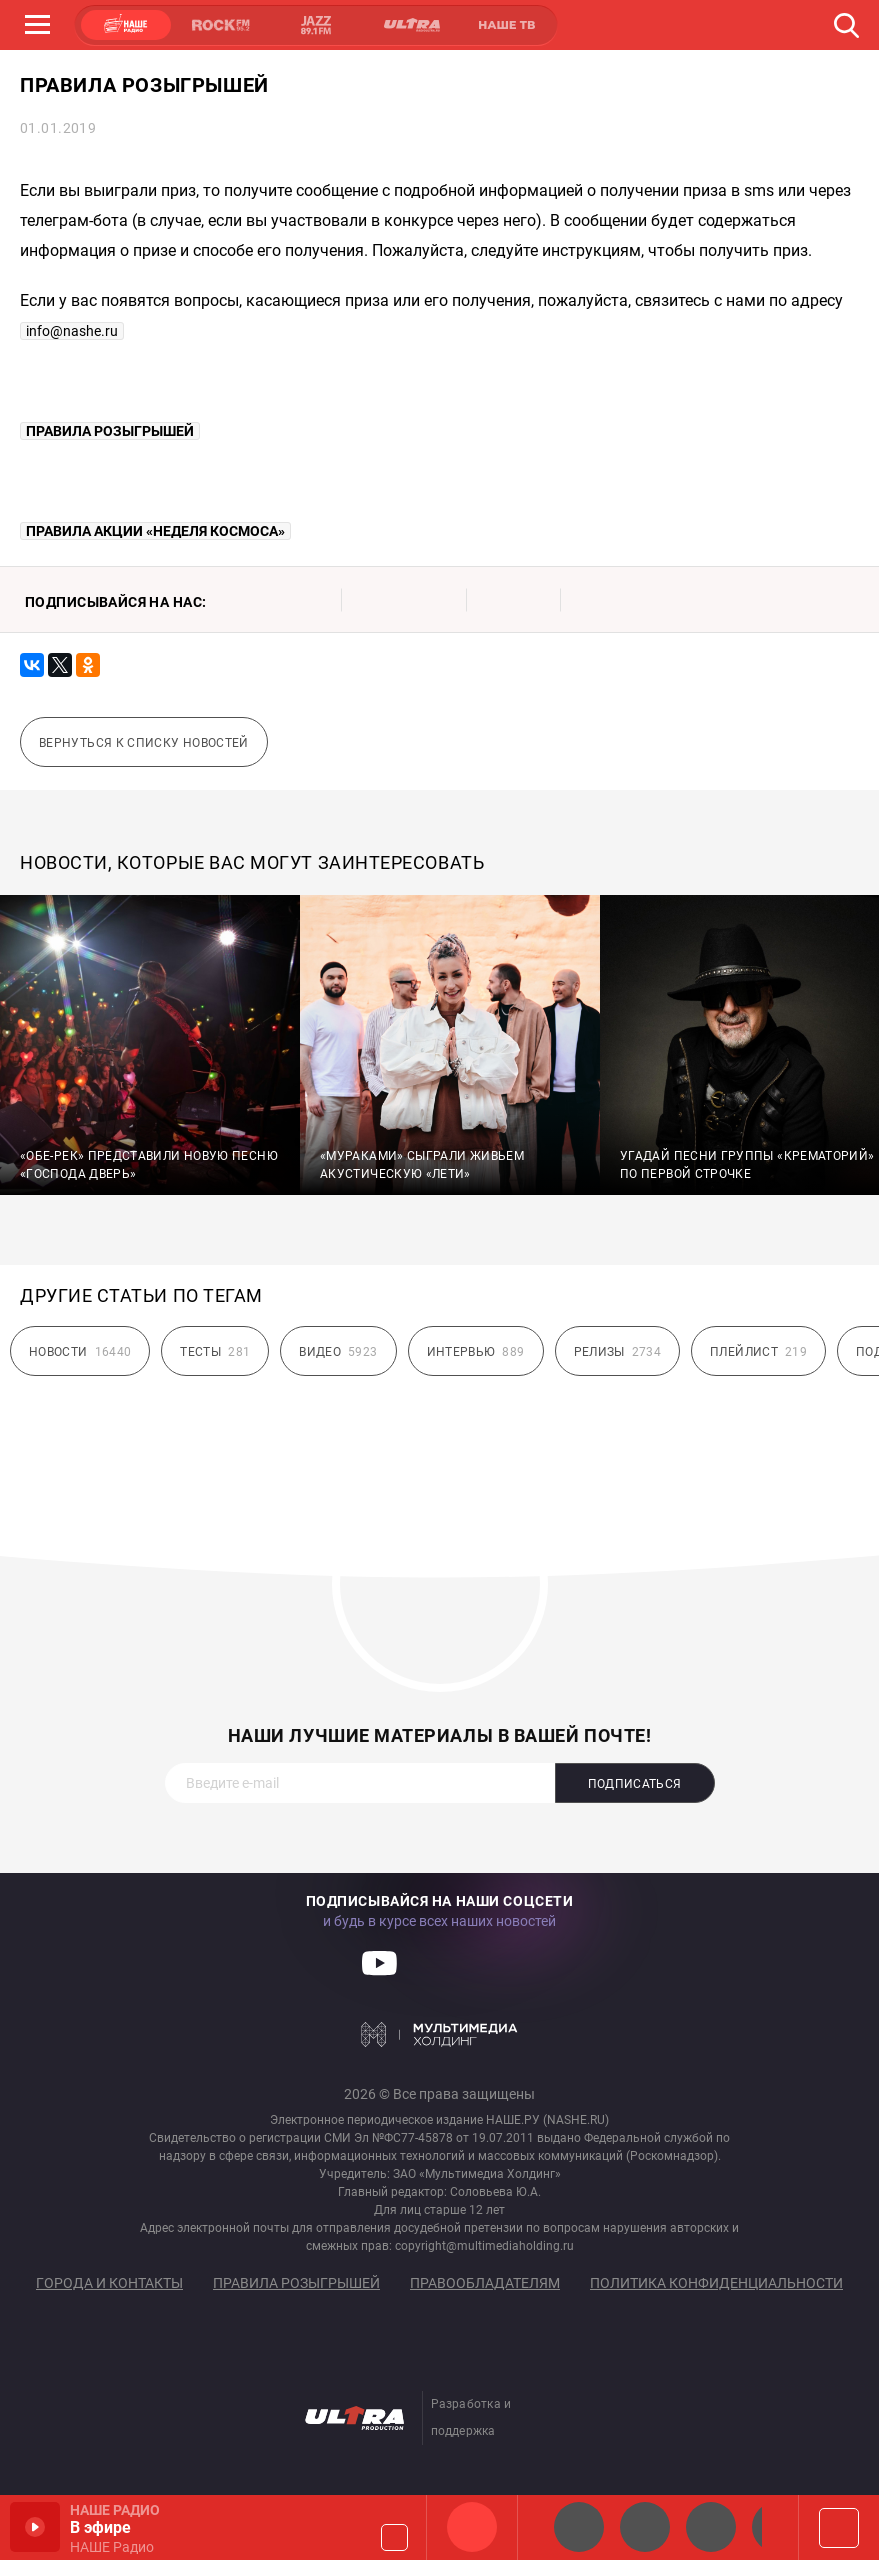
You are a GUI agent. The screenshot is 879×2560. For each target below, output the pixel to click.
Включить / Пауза (35, 2527)
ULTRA (411, 25)
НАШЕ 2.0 (579, 2527)
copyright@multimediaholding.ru (484, 2246)
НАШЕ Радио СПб (645, 2527)
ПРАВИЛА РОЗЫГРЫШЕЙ (110, 431)
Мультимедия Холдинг (439, 2034)
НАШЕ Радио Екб (711, 2527)
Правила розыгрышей (296, 2283)
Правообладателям (485, 2283)
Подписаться (635, 1784)
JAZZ (316, 25)
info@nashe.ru (72, 331)
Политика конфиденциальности (716, 2283)
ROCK (221, 25)
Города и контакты (109, 2283)
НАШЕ (126, 25)
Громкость (394, 2537)
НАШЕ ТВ (506, 25)
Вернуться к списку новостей (144, 743)
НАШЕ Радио (472, 2527)
